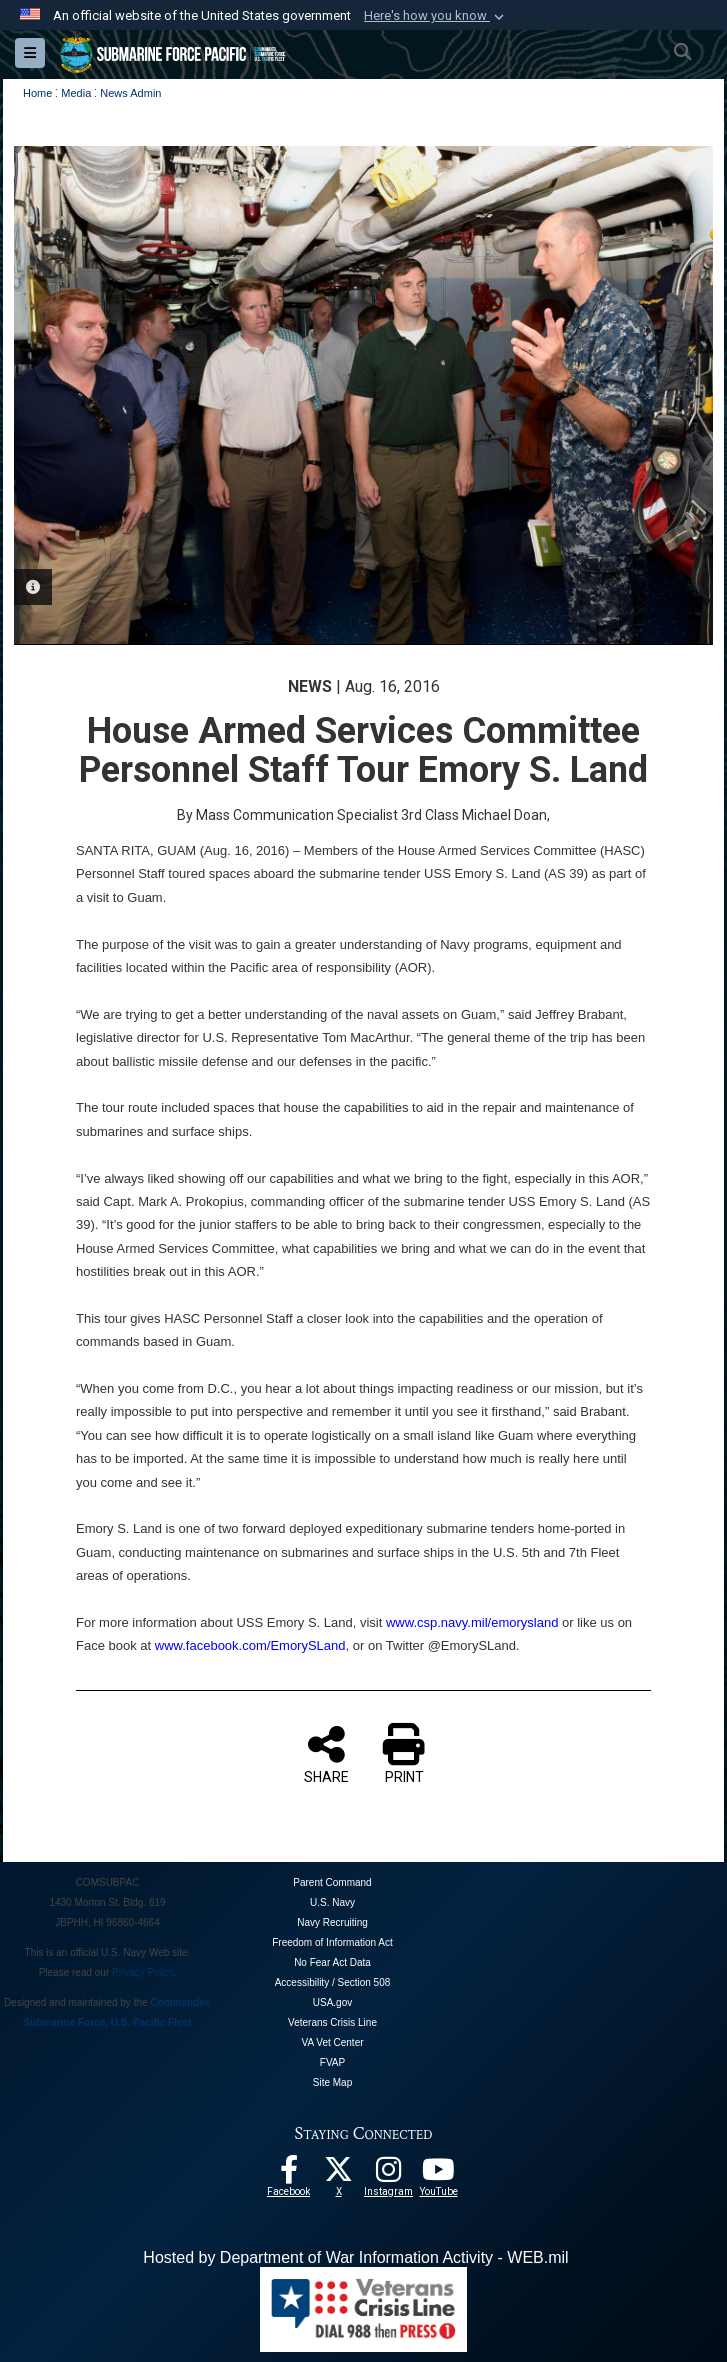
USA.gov (332, 2002)
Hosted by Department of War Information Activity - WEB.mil (355, 2257)
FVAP (332, 2062)
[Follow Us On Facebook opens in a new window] (289, 2175)
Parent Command (332, 1882)
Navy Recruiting (332, 1922)
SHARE (326, 1754)
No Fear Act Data (332, 1962)
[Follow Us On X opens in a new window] (339, 2175)
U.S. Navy (332, 1902)
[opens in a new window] (389, 2175)
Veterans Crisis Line (332, 2022)
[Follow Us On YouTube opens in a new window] (439, 2175)
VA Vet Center (332, 2042)
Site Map (332, 2082)
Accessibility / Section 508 (333, 1982)
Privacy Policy (143, 1972)
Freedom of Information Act (332, 1942)
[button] (436, 16)
